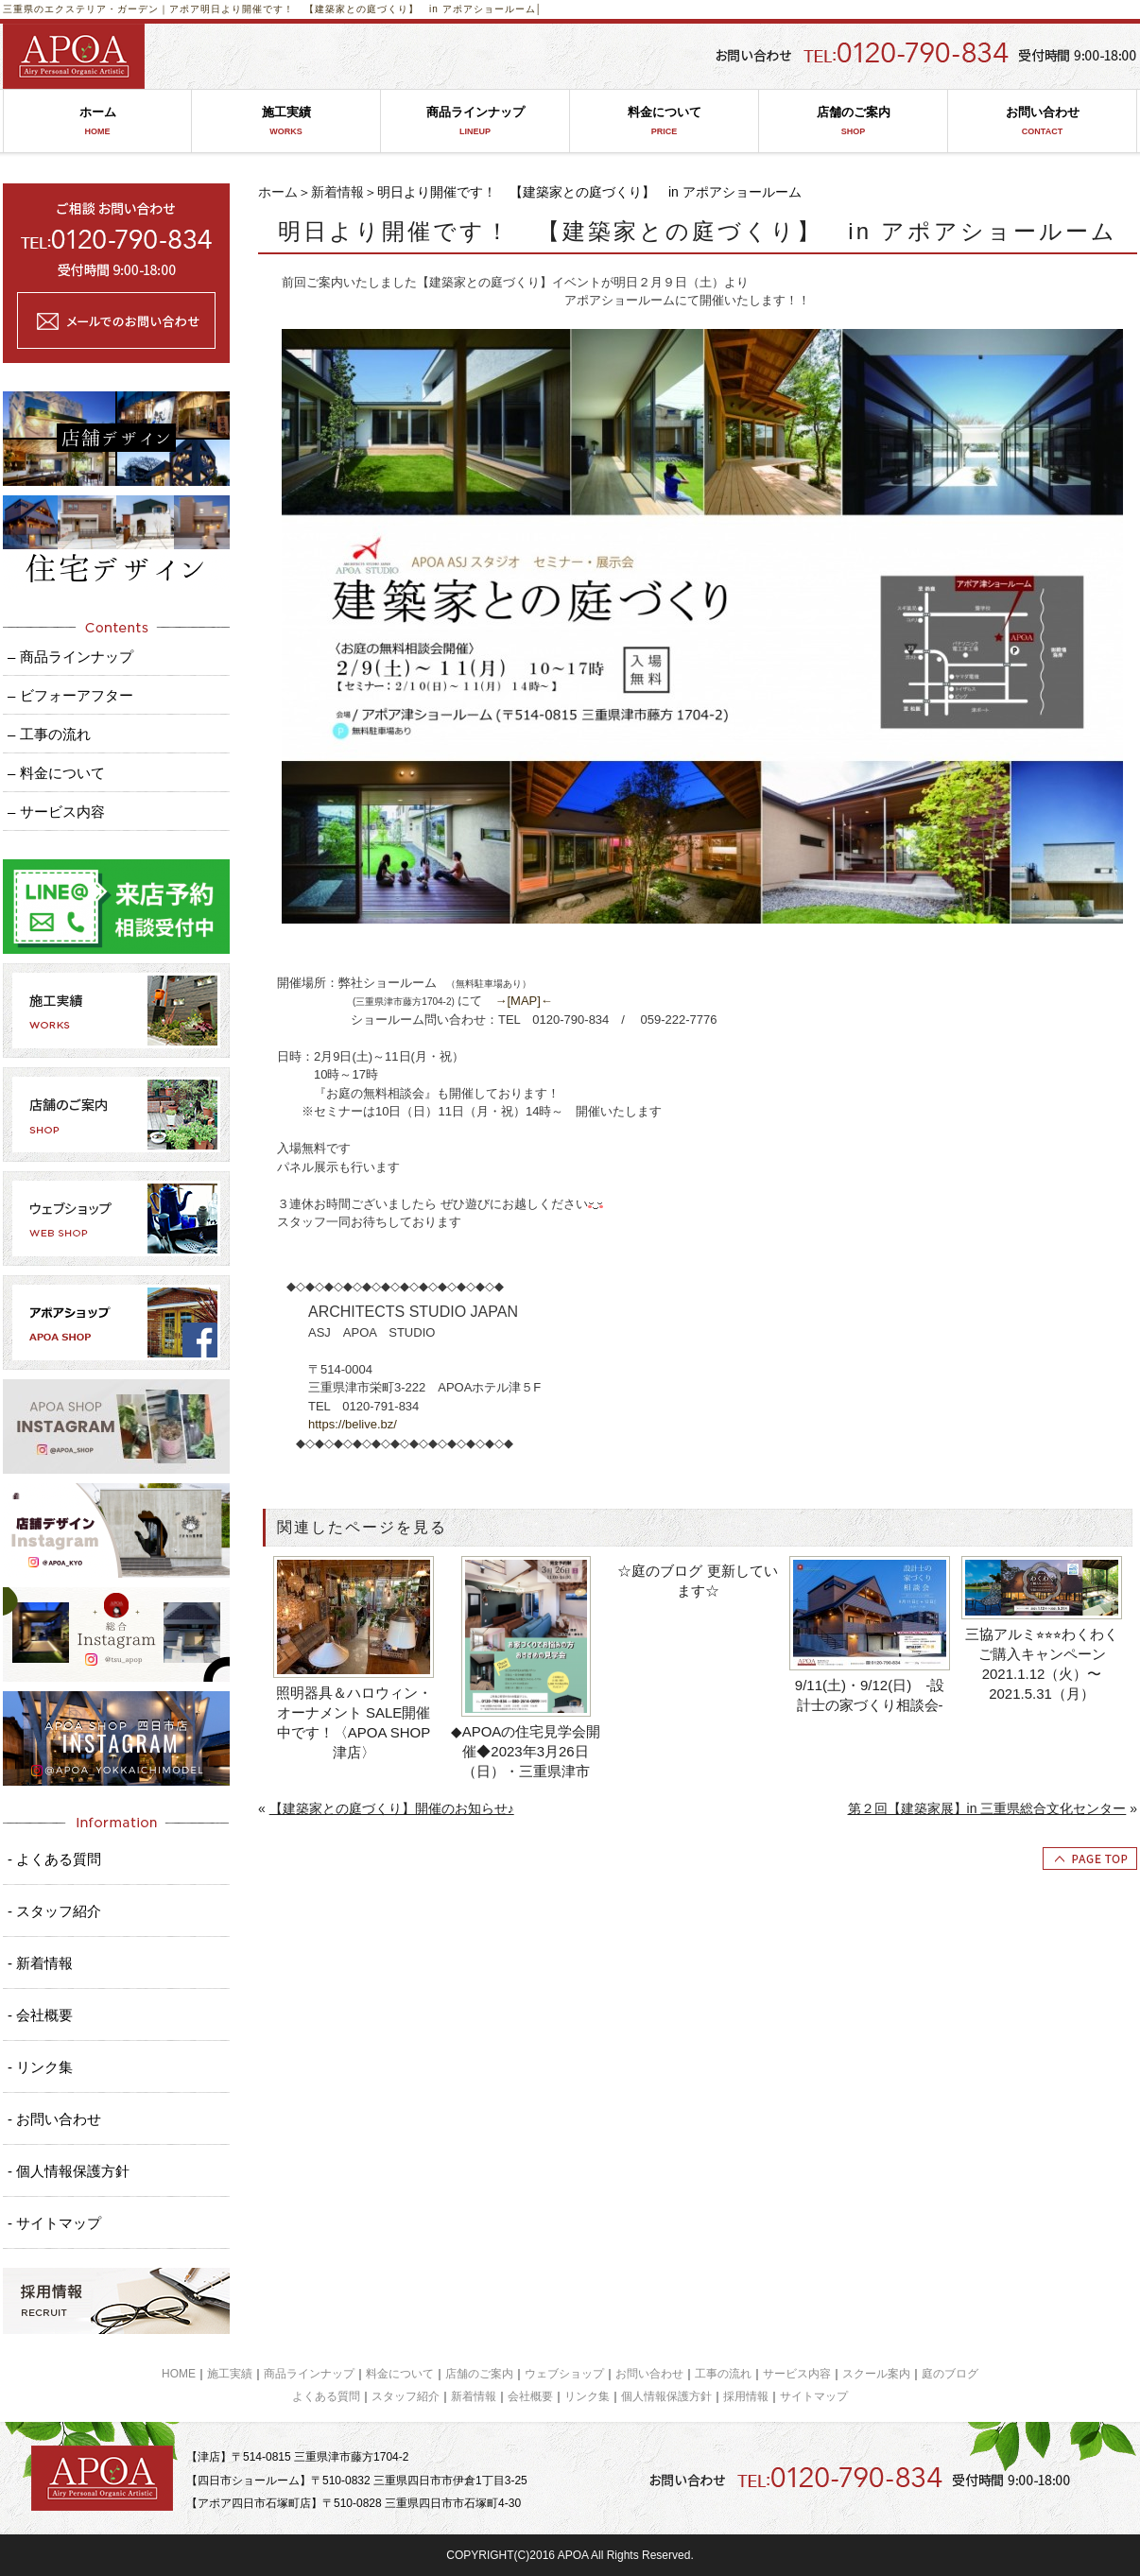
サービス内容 (797, 2373)
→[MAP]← (523, 1001)
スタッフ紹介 (405, 2396)
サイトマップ (814, 2396)
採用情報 (746, 2396)
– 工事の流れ (49, 734)
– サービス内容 (56, 812)
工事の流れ (723, 2373)
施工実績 (286, 121)
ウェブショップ (564, 2373)
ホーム (97, 121)
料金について (664, 121)
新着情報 (337, 191)
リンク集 (587, 2396)
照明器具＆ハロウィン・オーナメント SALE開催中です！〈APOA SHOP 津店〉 (354, 1722)
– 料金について (56, 773)
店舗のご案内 (853, 121)
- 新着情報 (40, 1963)
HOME (179, 2373)
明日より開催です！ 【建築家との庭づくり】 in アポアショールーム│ (371, 9)
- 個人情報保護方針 (69, 2171)
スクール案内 (876, 2373)
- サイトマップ (54, 2223)
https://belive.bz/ (352, 1424)
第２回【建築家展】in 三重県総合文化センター (987, 1808)
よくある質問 (326, 2396)
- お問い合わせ (54, 2119)
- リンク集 (40, 2067)
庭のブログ (950, 2373)
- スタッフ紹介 (54, 1911)
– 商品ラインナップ (70, 656)
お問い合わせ (1042, 121)
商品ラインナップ (475, 121)
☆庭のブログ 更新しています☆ (697, 1581)
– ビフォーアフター (70, 695)
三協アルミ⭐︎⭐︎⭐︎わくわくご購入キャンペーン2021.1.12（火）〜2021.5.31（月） (1041, 1664)
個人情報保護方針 (666, 2396)
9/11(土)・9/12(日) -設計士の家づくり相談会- (869, 1695)
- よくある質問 (54, 1859)
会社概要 (530, 2396)
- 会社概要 (40, 2015)
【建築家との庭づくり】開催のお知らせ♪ (391, 1808)
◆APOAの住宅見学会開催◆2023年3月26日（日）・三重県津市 (526, 1751)
